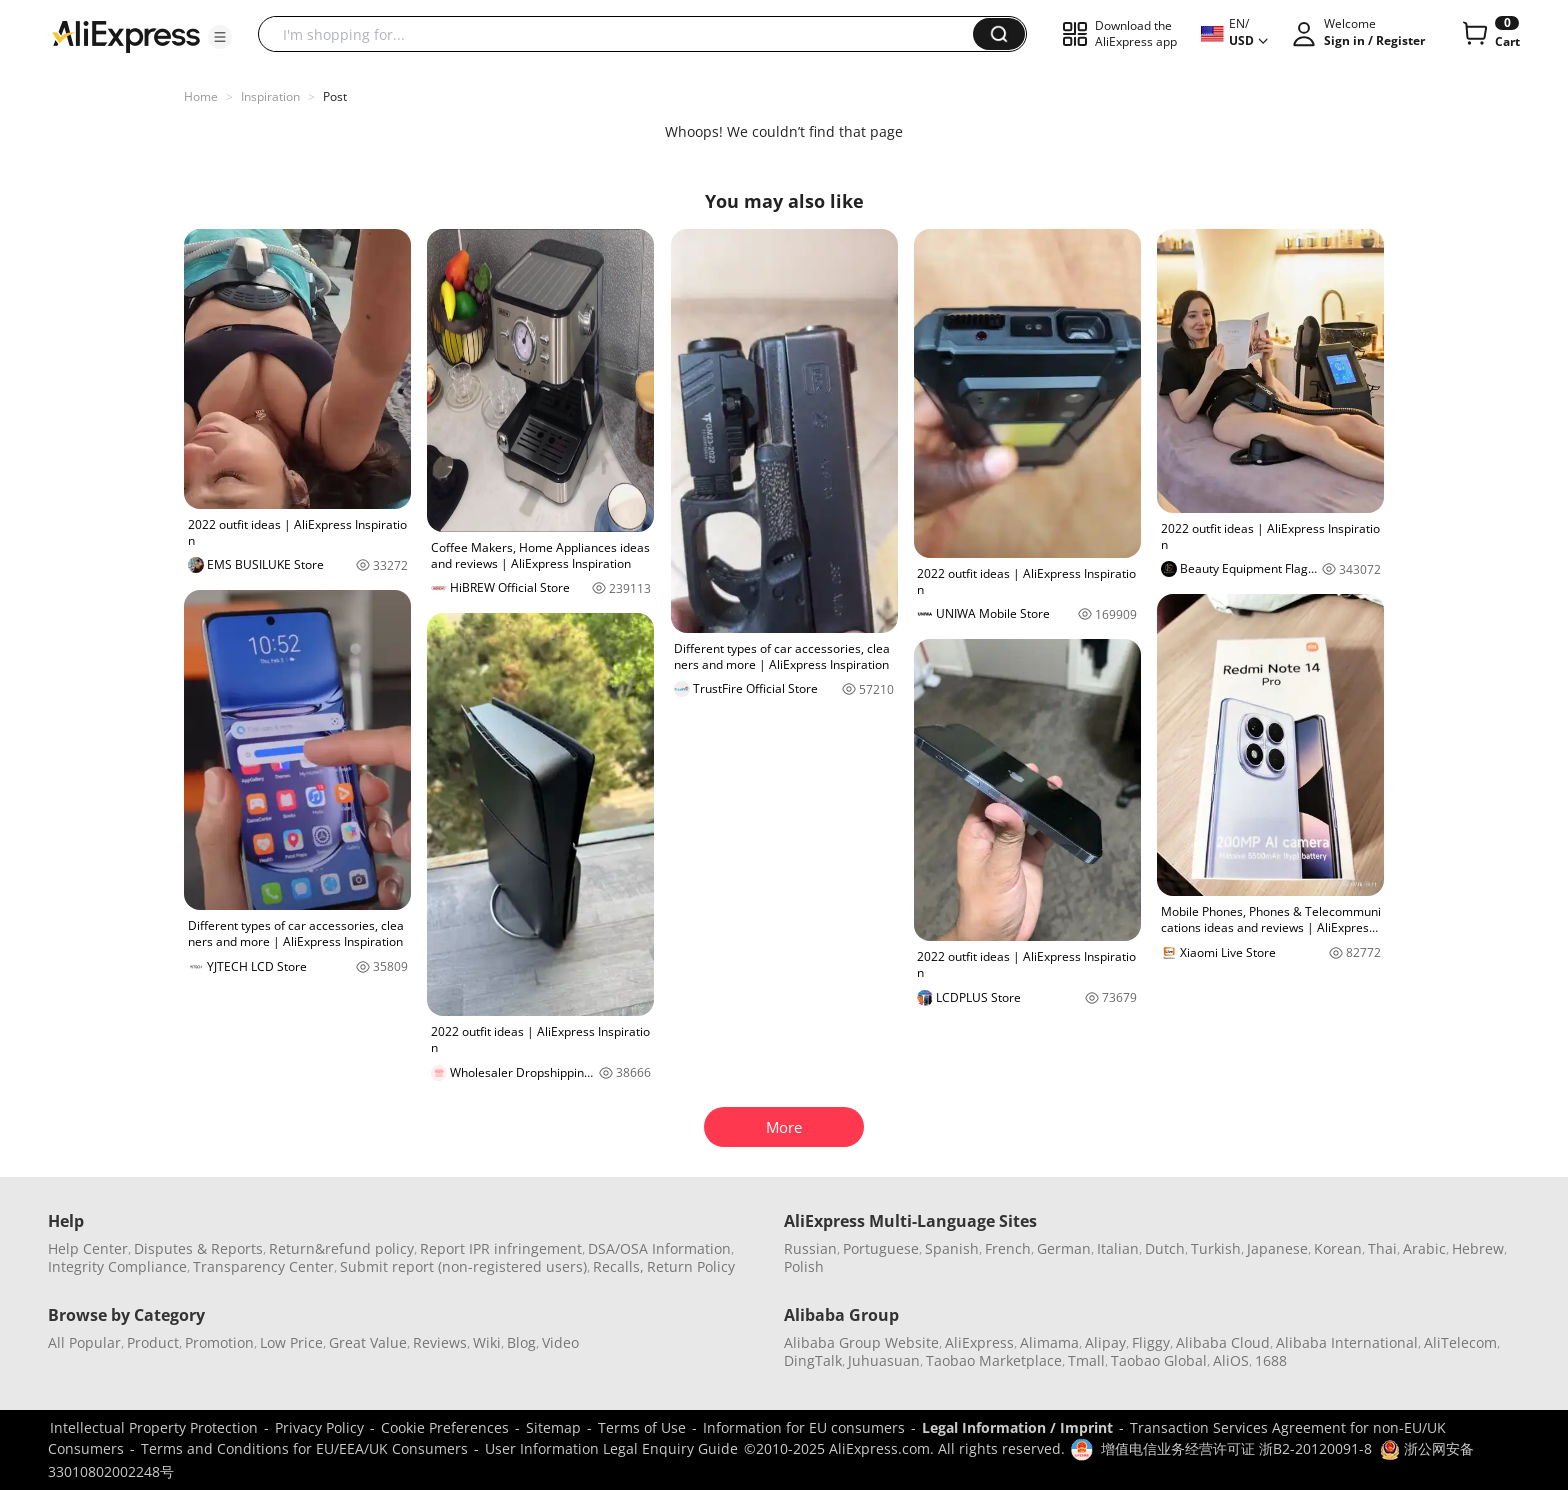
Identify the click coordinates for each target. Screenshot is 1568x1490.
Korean (1338, 1248)
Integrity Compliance (117, 1266)
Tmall (1086, 1360)
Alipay (1105, 1342)
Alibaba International (1347, 1342)
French (1008, 1248)
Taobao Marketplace (994, 1360)
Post (335, 96)
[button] (220, 37)
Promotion (219, 1342)
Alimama (1049, 1342)
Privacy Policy (319, 1427)
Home (201, 96)
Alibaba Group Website (861, 1342)
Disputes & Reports (198, 1248)
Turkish (1216, 1248)
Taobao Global (1159, 1360)
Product (153, 1342)
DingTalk (813, 1360)
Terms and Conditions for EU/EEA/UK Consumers (304, 1448)
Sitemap (553, 1427)
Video (560, 1342)
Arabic (1424, 1248)
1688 (1271, 1360)
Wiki (487, 1342)
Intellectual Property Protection (154, 1427)
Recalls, (618, 1266)
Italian (1118, 1248)
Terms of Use (642, 1427)
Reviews (440, 1342)
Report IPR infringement (501, 1248)
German (1064, 1248)
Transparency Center (263, 1266)
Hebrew (1478, 1248)
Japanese (1277, 1248)
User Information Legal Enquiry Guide (611, 1448)
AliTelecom (1460, 1342)
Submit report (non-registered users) (463, 1266)
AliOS (1231, 1360)
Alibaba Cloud (1223, 1342)
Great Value (368, 1342)
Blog (521, 1342)
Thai (1382, 1248)
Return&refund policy (341, 1248)
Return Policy (691, 1266)
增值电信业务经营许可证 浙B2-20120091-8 (1236, 1448)
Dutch (1165, 1248)
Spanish (952, 1248)
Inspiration (270, 96)
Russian (810, 1248)
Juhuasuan (884, 1360)
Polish (804, 1266)
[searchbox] (623, 34)
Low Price (291, 1342)
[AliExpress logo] (126, 35)
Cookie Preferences (445, 1427)
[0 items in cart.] (1489, 34)
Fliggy (1151, 1342)
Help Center (88, 1248)
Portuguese (881, 1248)
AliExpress (979, 1342)
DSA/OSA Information (659, 1248)
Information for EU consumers (804, 1427)
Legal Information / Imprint (1017, 1427)
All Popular (84, 1342)
